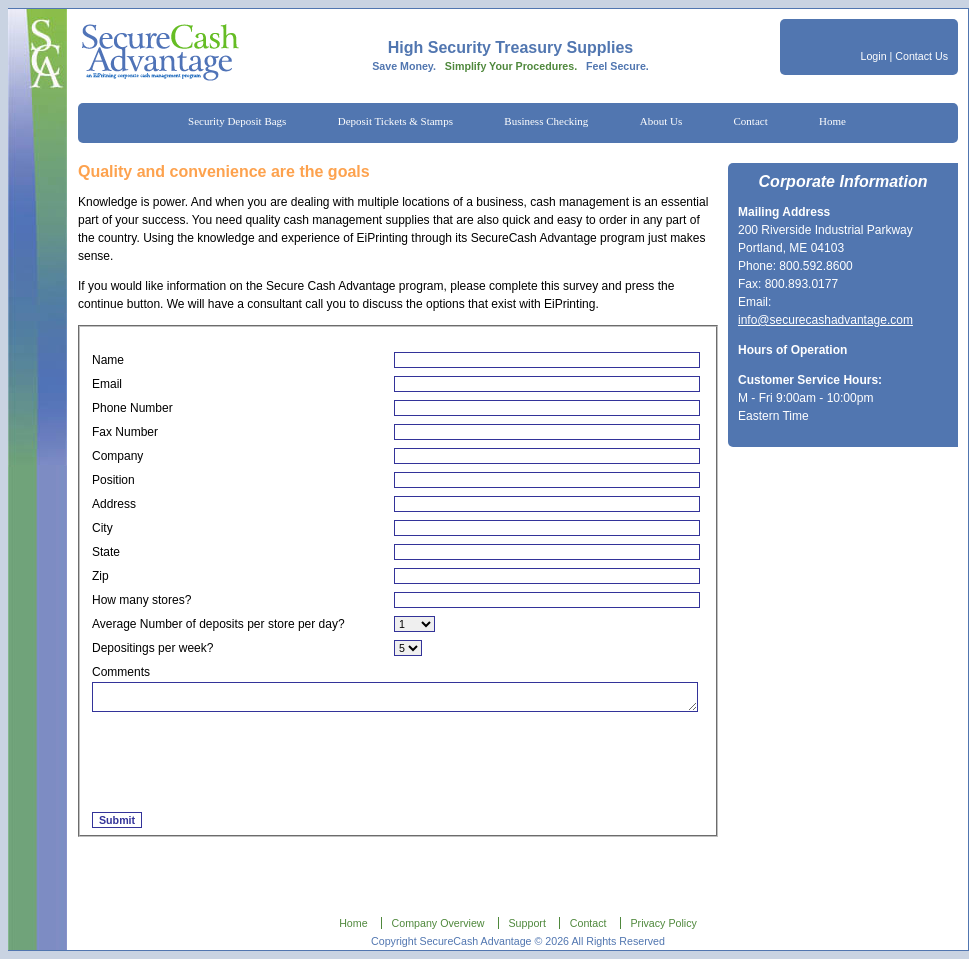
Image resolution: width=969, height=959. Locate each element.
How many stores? (141, 600)
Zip (100, 576)
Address (114, 504)
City (102, 528)
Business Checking (546, 121)
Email (107, 384)
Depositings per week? (152, 648)
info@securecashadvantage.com (825, 320)
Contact (751, 121)
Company (117, 456)
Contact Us (921, 56)
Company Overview (438, 923)
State (106, 552)
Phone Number (132, 408)
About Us (661, 121)
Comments (121, 672)
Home (832, 121)
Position (113, 480)
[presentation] (244, 763)
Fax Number (125, 432)
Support (527, 923)
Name (108, 360)
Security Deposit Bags (237, 121)
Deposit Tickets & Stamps (395, 121)
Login (874, 56)
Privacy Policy (664, 923)
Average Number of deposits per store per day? (218, 624)
